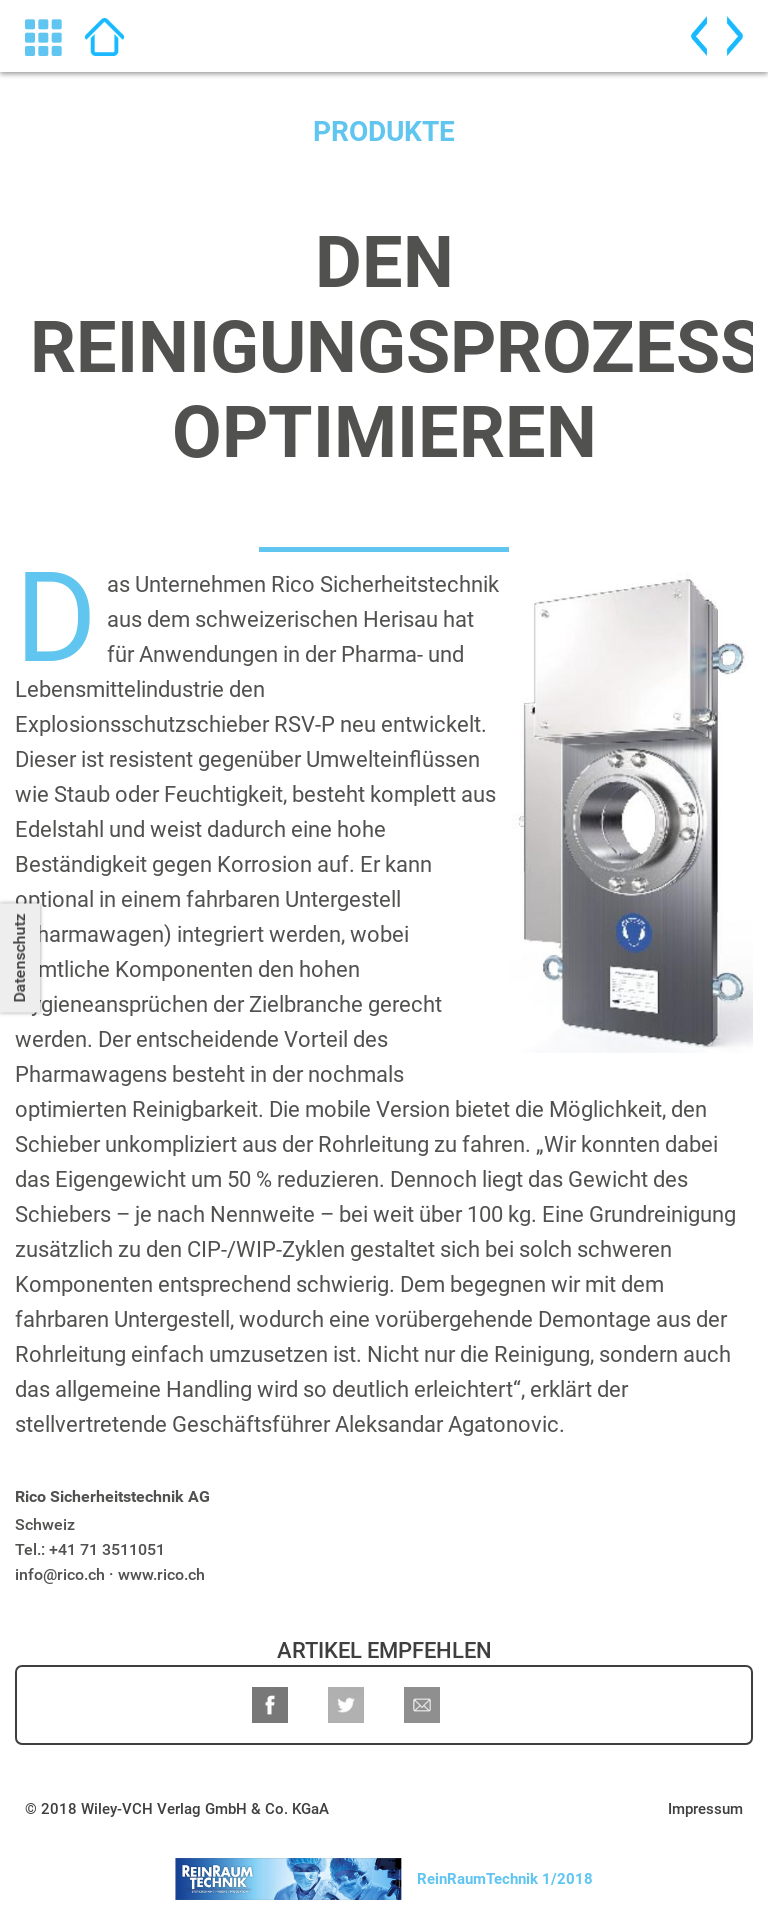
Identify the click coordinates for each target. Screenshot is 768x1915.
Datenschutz (19, 957)
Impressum (705, 1809)
